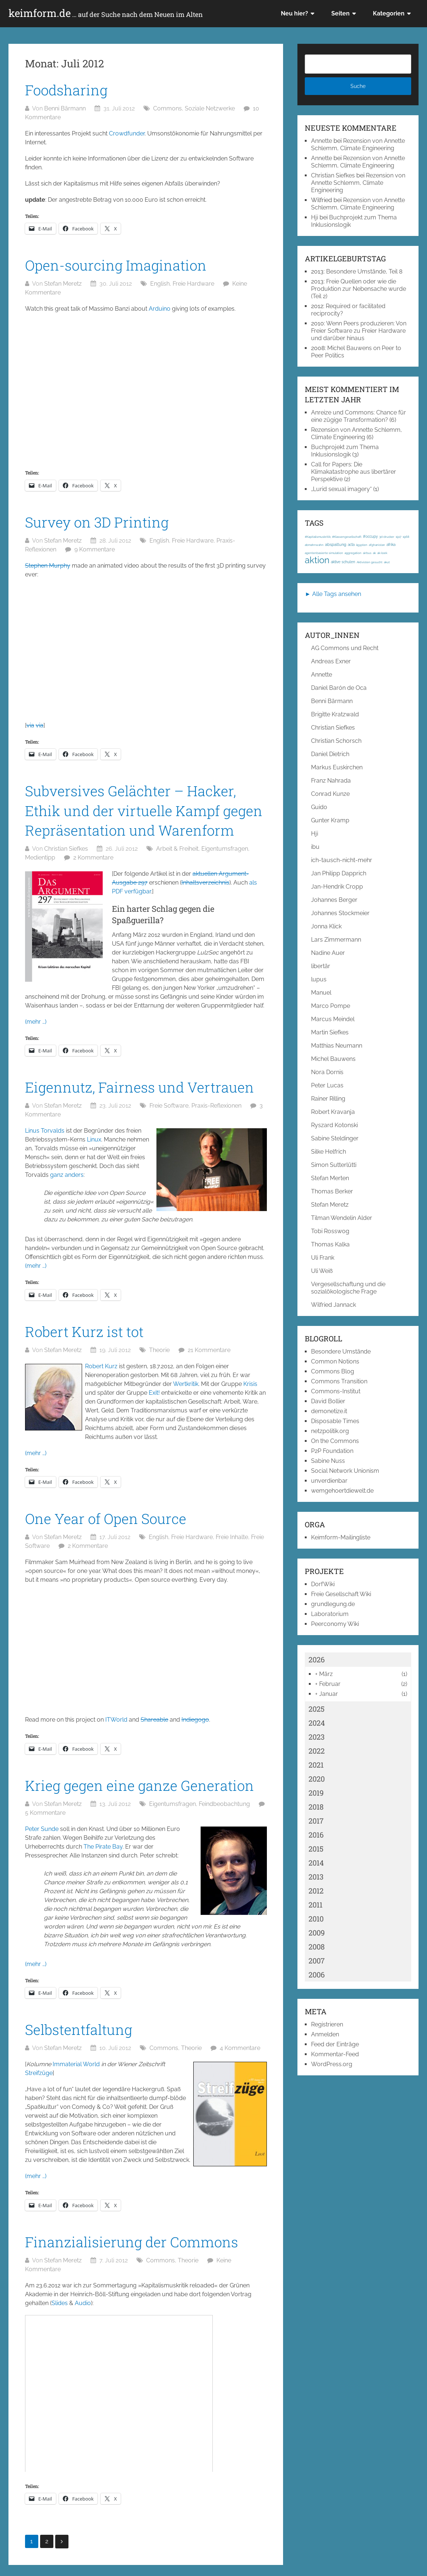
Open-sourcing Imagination (116, 265)
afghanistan (377, 545)
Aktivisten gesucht (369, 562)
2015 (316, 1848)
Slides (60, 2303)
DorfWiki (323, 1584)
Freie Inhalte (232, 1537)
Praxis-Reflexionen (216, 1105)
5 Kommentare (45, 1812)
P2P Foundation (332, 1450)
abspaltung (335, 544)
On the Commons (335, 1440)
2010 (316, 1918)
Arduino (159, 308)
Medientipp (40, 857)
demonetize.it (329, 1411)
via (30, 725)
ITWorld (116, 1719)
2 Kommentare (93, 857)
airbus (367, 553)
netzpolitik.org (330, 1431)
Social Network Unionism (345, 1470)
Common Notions (335, 1361)
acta (351, 545)
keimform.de (105, 13)
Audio (83, 2303)
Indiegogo (195, 1719)
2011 (315, 1904)
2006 (316, 1974)
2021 (316, 1764)
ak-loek (382, 553)
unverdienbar (329, 1480)
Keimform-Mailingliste (340, 1537)
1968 (406, 537)
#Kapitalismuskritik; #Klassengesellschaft (333, 537)
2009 (316, 1932)
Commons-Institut (335, 1391)
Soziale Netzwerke (210, 108)
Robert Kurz (101, 1366)
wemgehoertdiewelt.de (342, 1490)
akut (387, 562)
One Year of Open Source (105, 1518)
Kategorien (389, 13)
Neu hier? (294, 13)
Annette (321, 140)
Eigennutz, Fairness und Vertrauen (139, 1087)
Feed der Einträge (335, 2044)
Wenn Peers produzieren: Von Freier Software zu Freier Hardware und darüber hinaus (358, 331)
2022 (316, 1750)
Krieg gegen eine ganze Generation (139, 1785)
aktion (317, 560)
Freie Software (168, 1105)
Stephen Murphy (47, 565)
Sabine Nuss (328, 1460)
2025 (316, 1709)
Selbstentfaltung (78, 2029)
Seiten (340, 13)
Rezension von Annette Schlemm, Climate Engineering (358, 144)
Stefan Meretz (63, 283)
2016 (316, 1834)
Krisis (250, 1383)
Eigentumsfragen (224, 848)
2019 (316, 1792)
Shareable (154, 1719)
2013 (316, 1876)
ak (374, 553)
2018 (316, 1806)
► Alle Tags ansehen (333, 593)
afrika (391, 545)
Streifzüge (39, 2072)
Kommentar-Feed (335, 2054)
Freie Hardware (193, 283)
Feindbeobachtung (224, 1803)
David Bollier (328, 1401)
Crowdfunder (127, 133)
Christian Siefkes (66, 848)
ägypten (361, 545)
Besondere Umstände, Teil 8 (364, 271)
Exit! (154, 1392)
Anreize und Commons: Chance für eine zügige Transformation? (358, 416)
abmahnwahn (314, 545)
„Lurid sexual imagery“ (341, 489)
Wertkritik (185, 1383)
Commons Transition (339, 1381)
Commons (167, 108)
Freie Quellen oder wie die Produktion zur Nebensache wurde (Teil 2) (358, 289)
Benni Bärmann (65, 108)
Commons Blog (332, 1371)
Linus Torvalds (44, 1130)
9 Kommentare (94, 549)
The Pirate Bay (103, 1846)
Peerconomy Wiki (335, 1623)
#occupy (370, 536)
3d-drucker (386, 537)
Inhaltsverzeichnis (205, 882)
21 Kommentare (209, 1350)
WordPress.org (331, 2064)
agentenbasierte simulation (324, 553)
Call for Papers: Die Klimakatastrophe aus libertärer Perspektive (353, 472)
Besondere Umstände (341, 1351)
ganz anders (67, 1174)
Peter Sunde (42, 1828)
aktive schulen (343, 562)
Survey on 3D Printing (97, 522)
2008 (316, 1946)
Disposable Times (335, 1421)
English (160, 283)
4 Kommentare (240, 2047)
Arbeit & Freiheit (177, 848)
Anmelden (325, 2034)
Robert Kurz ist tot (84, 1331)
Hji (314, 217)
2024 (316, 1723)
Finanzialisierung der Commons (131, 2242)
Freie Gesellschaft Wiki (341, 1594)
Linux (94, 1139)
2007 (316, 1960)
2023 (316, 1737)
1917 (398, 537)
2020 (316, 1778)
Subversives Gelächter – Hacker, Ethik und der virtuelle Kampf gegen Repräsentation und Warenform (143, 810)
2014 (316, 1862)
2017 (316, 1820)
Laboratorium (330, 1613)
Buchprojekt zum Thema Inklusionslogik (345, 451)
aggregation (353, 553)
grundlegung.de (333, 1604)
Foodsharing (66, 90)
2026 (316, 1659)
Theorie (159, 1350)
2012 (316, 1890)
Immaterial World (76, 2064)
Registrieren (327, 2024)
